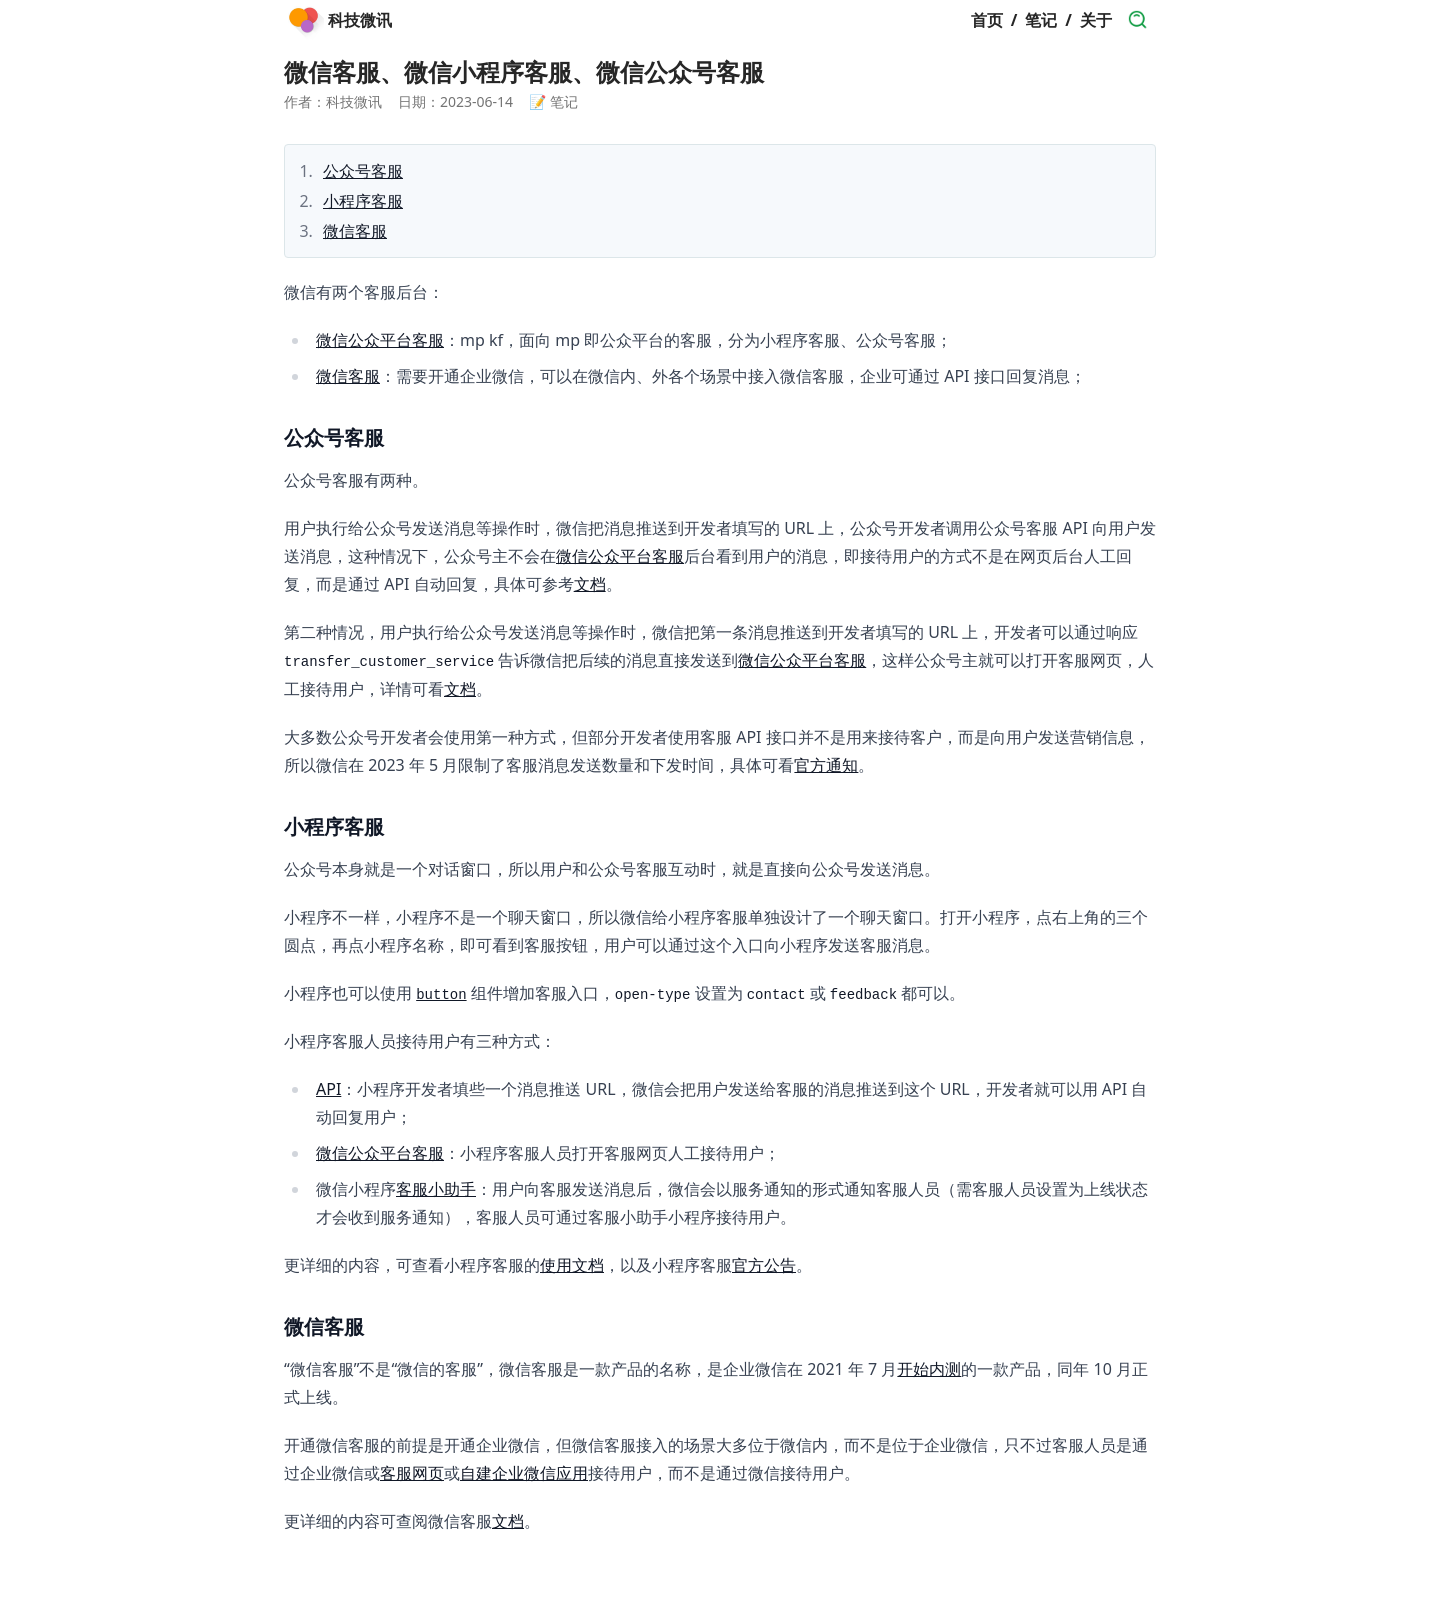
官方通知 (826, 765)
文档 (590, 584)
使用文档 (572, 1265)
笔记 (1041, 20)
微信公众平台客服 (380, 340)
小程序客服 (363, 201)
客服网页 (412, 1473)
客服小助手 (436, 1189)
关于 (1096, 20)
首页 (987, 20)
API (328, 1089)
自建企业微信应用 (524, 1473)
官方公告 (764, 1265)
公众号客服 (363, 171)
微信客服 (355, 231)
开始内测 (929, 1369)
